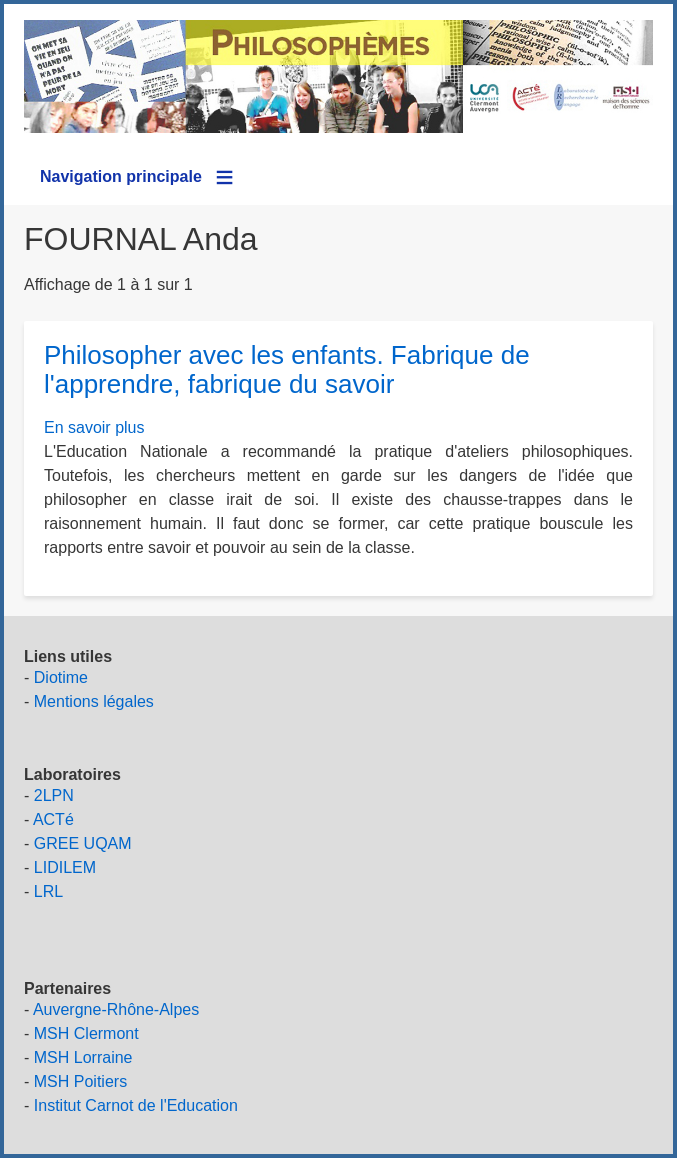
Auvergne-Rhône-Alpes (116, 1009)
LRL (48, 891)
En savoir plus (94, 427)
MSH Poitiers (80, 1081)
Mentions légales (94, 701)
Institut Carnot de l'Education (136, 1105)
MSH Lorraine (83, 1057)
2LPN (54, 795)
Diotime (61, 677)
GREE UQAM (83, 843)
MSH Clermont (86, 1033)
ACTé (53, 819)
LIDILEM (65, 867)
